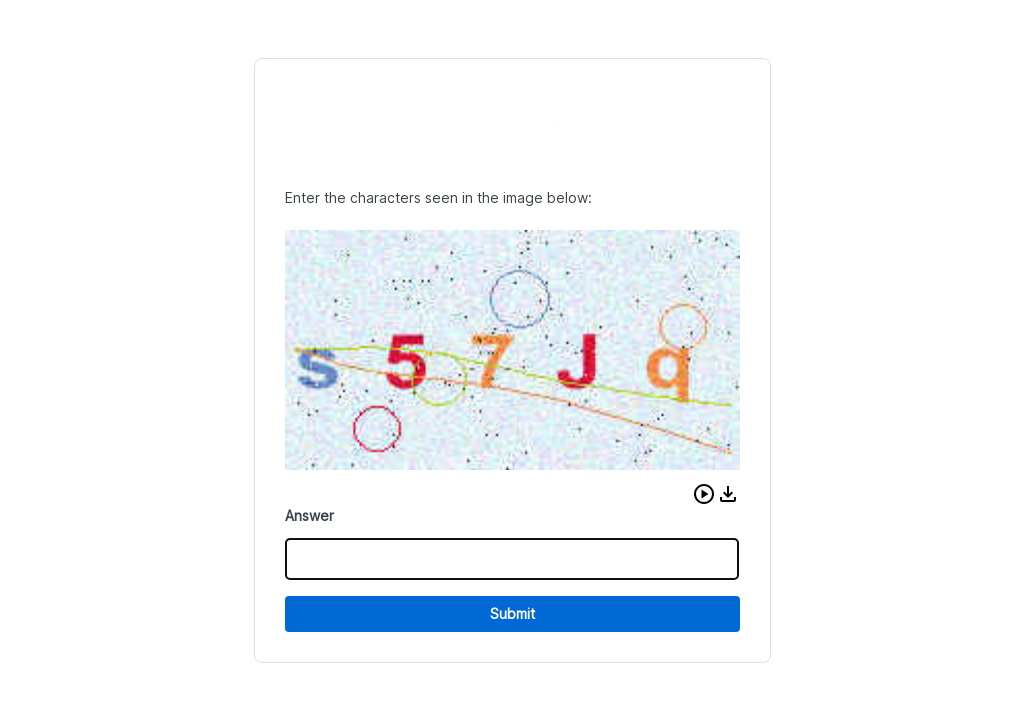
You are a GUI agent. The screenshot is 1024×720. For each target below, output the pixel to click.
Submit (512, 613)
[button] (704, 494)
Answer (309, 515)
